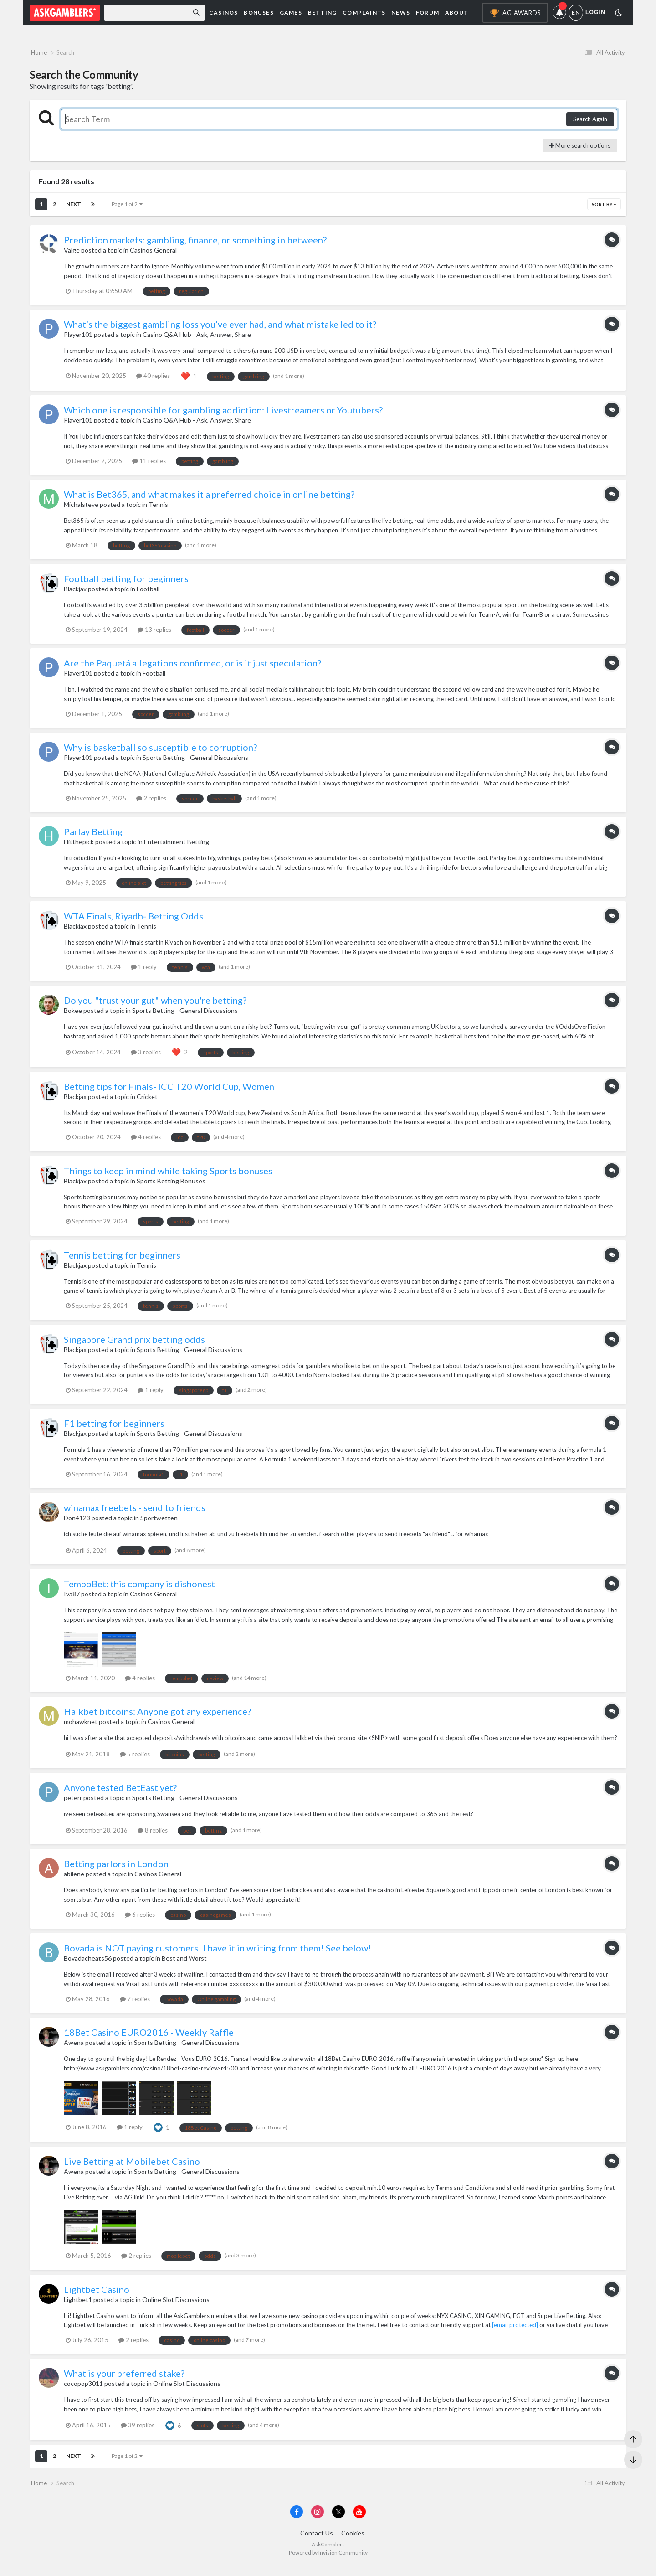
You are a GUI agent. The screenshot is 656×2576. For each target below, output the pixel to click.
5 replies (135, 1759)
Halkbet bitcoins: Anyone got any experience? (157, 1716)
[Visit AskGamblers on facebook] (296, 2522)
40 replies (153, 381)
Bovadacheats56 (88, 1963)
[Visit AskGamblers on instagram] (317, 2522)
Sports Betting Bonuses (171, 1186)
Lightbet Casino (96, 2294)
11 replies (149, 466)
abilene (74, 1879)
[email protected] (515, 2330)
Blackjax (75, 594)
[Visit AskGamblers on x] (338, 2522)
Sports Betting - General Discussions (195, 763)
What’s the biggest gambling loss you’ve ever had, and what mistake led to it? (220, 329)
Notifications (561, 13)
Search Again (590, 124)
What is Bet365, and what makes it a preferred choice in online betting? (209, 499)
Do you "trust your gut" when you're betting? (155, 1005)
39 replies (137, 2430)
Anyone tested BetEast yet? (120, 1792)
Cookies (352, 2543)
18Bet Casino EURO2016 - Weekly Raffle (149, 2037)
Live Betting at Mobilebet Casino (132, 2166)
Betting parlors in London (116, 1868)
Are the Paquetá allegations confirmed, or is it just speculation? (192, 668)
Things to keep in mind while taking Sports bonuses (168, 1175)
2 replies (151, 803)
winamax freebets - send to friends (134, 1512)
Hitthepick (79, 847)
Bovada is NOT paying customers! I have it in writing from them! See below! (217, 1952)
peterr (73, 1803)
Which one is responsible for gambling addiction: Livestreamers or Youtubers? (223, 415)
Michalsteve (81, 510)
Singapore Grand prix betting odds (134, 1344)
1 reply (144, 972)
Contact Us (316, 2543)
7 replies (135, 2004)
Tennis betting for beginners (122, 1259)
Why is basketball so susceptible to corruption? (160, 752)
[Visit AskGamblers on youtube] (359, 2522)
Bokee (73, 1016)
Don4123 (77, 1523)
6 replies (140, 1919)
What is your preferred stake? (124, 2378)
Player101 (78, 340)
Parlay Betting (93, 836)
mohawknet (80, 1727)
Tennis (158, 510)
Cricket (147, 1101)
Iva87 (72, 1599)
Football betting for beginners (126, 583)
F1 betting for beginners (114, 1428)
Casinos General (153, 255)
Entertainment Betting (176, 847)
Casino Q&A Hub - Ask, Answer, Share (197, 340)
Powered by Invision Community (328, 2562)
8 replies (153, 1835)
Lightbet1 (78, 2304)
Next (73, 209)
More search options (579, 150)
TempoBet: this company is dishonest (139, 1589)
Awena (74, 2047)
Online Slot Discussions (176, 2304)
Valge (72, 255)
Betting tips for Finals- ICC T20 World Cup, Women (169, 1091)
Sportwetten (159, 1523)
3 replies (146, 1057)
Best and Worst (184, 1963)
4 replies (146, 1142)
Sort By (604, 209)
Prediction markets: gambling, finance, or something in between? (195, 245)
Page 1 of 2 (127, 209)
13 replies (154, 634)
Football (148, 594)
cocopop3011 (83, 2389)
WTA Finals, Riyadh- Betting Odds (133, 921)
